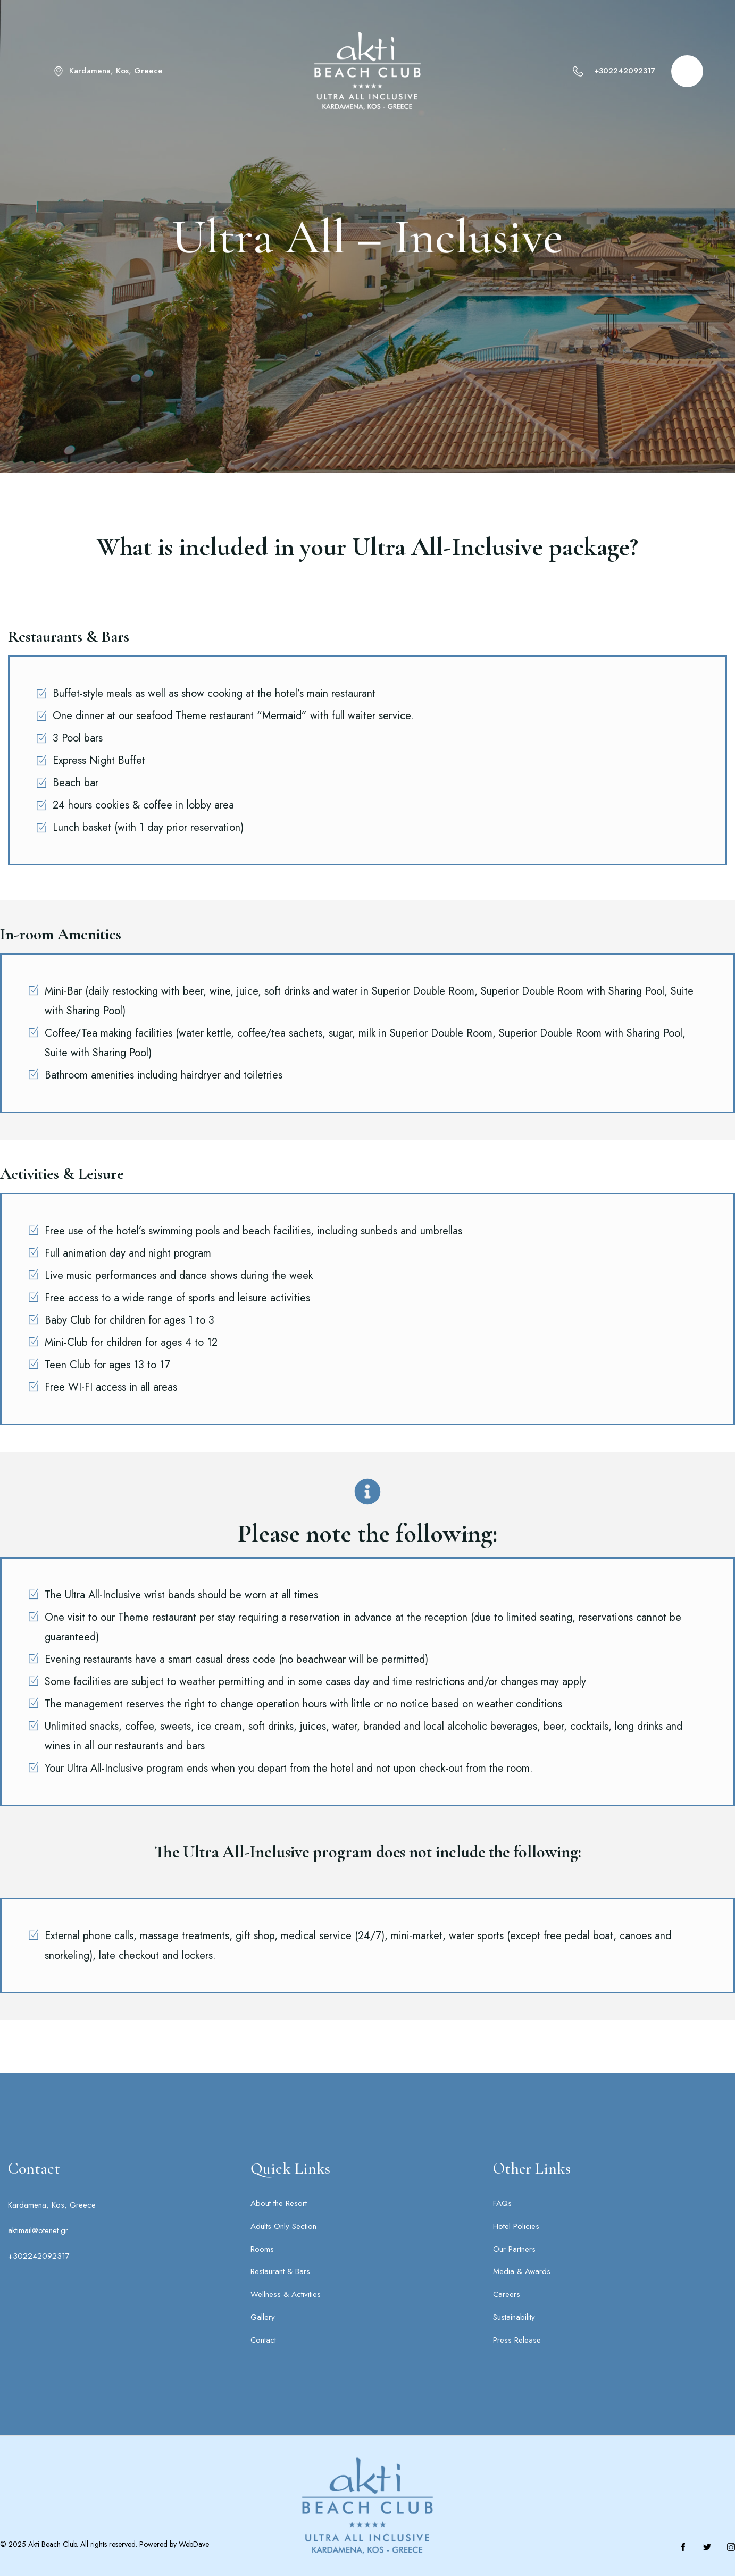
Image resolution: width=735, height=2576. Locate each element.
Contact (263, 2340)
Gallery (262, 2317)
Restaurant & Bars (280, 2271)
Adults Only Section (283, 2226)
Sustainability (514, 2317)
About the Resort (278, 2203)
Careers (506, 2294)
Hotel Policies (516, 2226)
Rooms (262, 2249)
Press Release (517, 2340)
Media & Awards (521, 2271)
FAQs (502, 2203)
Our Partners (514, 2249)
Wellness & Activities (285, 2294)
